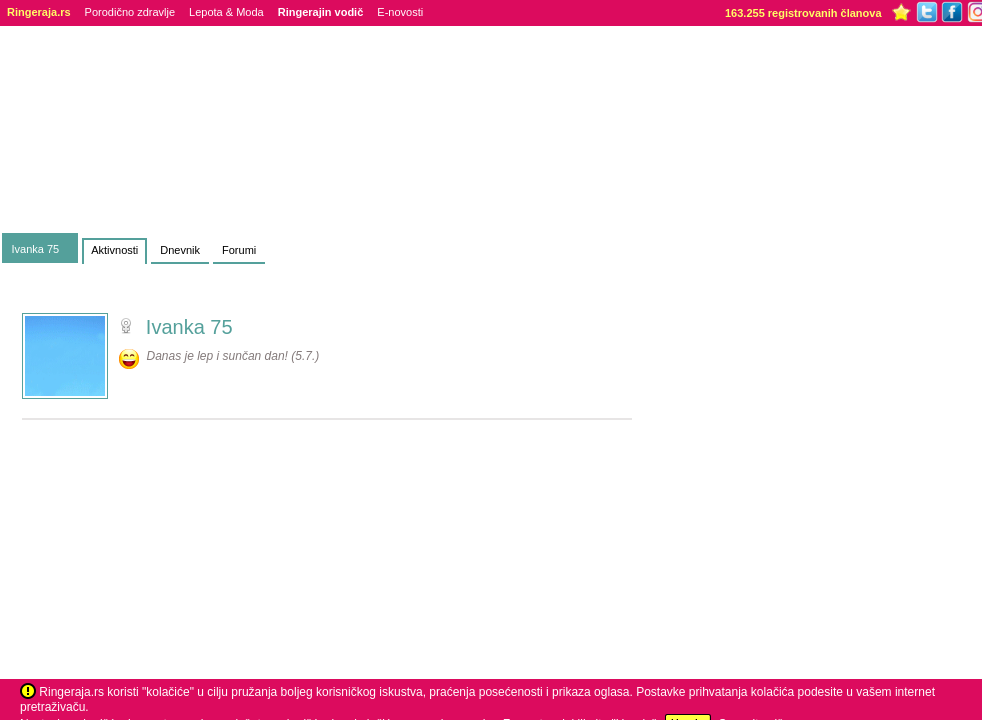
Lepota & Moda (226, 12)
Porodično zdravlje (130, 12)
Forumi (239, 250)
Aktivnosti (114, 250)
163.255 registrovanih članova (803, 13)
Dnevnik (180, 250)
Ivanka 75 (36, 249)
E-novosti (400, 12)
